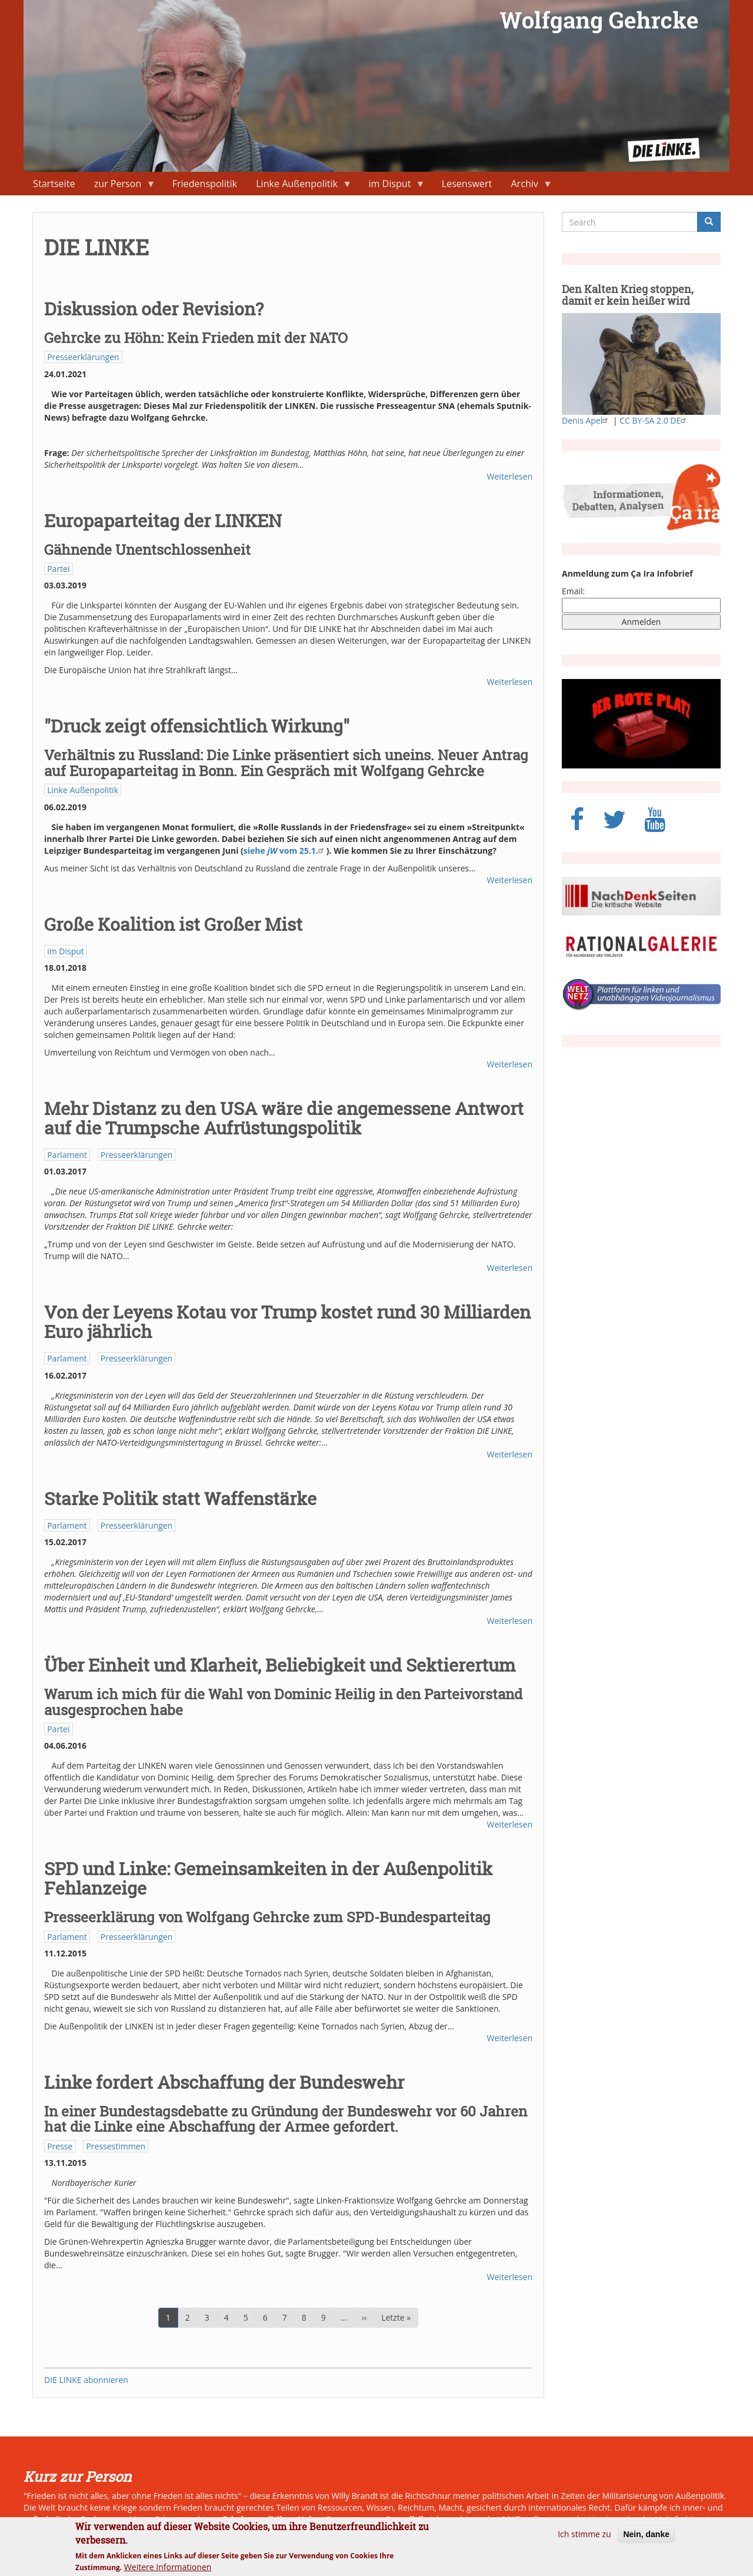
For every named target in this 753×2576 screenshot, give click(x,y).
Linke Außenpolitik (299, 186)
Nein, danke (646, 2540)
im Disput (392, 186)
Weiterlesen (509, 476)
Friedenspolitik (204, 183)
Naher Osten (323, 2519)
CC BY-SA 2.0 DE (654, 420)
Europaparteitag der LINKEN (163, 520)
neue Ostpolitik (394, 2519)
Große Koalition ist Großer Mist (173, 924)
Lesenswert (467, 183)
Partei (58, 568)
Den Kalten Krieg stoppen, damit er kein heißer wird (628, 295)
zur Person (120, 186)
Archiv (526, 186)
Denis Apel (586, 420)
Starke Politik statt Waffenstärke (180, 1498)
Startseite (54, 183)
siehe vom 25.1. (285, 850)
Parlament (67, 1154)
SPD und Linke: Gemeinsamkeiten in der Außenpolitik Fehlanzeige (268, 1878)
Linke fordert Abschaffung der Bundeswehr (224, 2082)
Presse (59, 2146)
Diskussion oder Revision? (154, 308)
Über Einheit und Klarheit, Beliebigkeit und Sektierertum (279, 1664)
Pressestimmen (115, 2146)
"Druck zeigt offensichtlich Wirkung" (196, 725)
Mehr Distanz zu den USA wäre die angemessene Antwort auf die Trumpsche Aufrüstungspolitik (284, 1118)
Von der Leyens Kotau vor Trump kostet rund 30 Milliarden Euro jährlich (287, 1321)
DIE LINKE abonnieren (86, 2379)
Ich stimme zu (584, 2539)
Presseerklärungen (83, 356)
